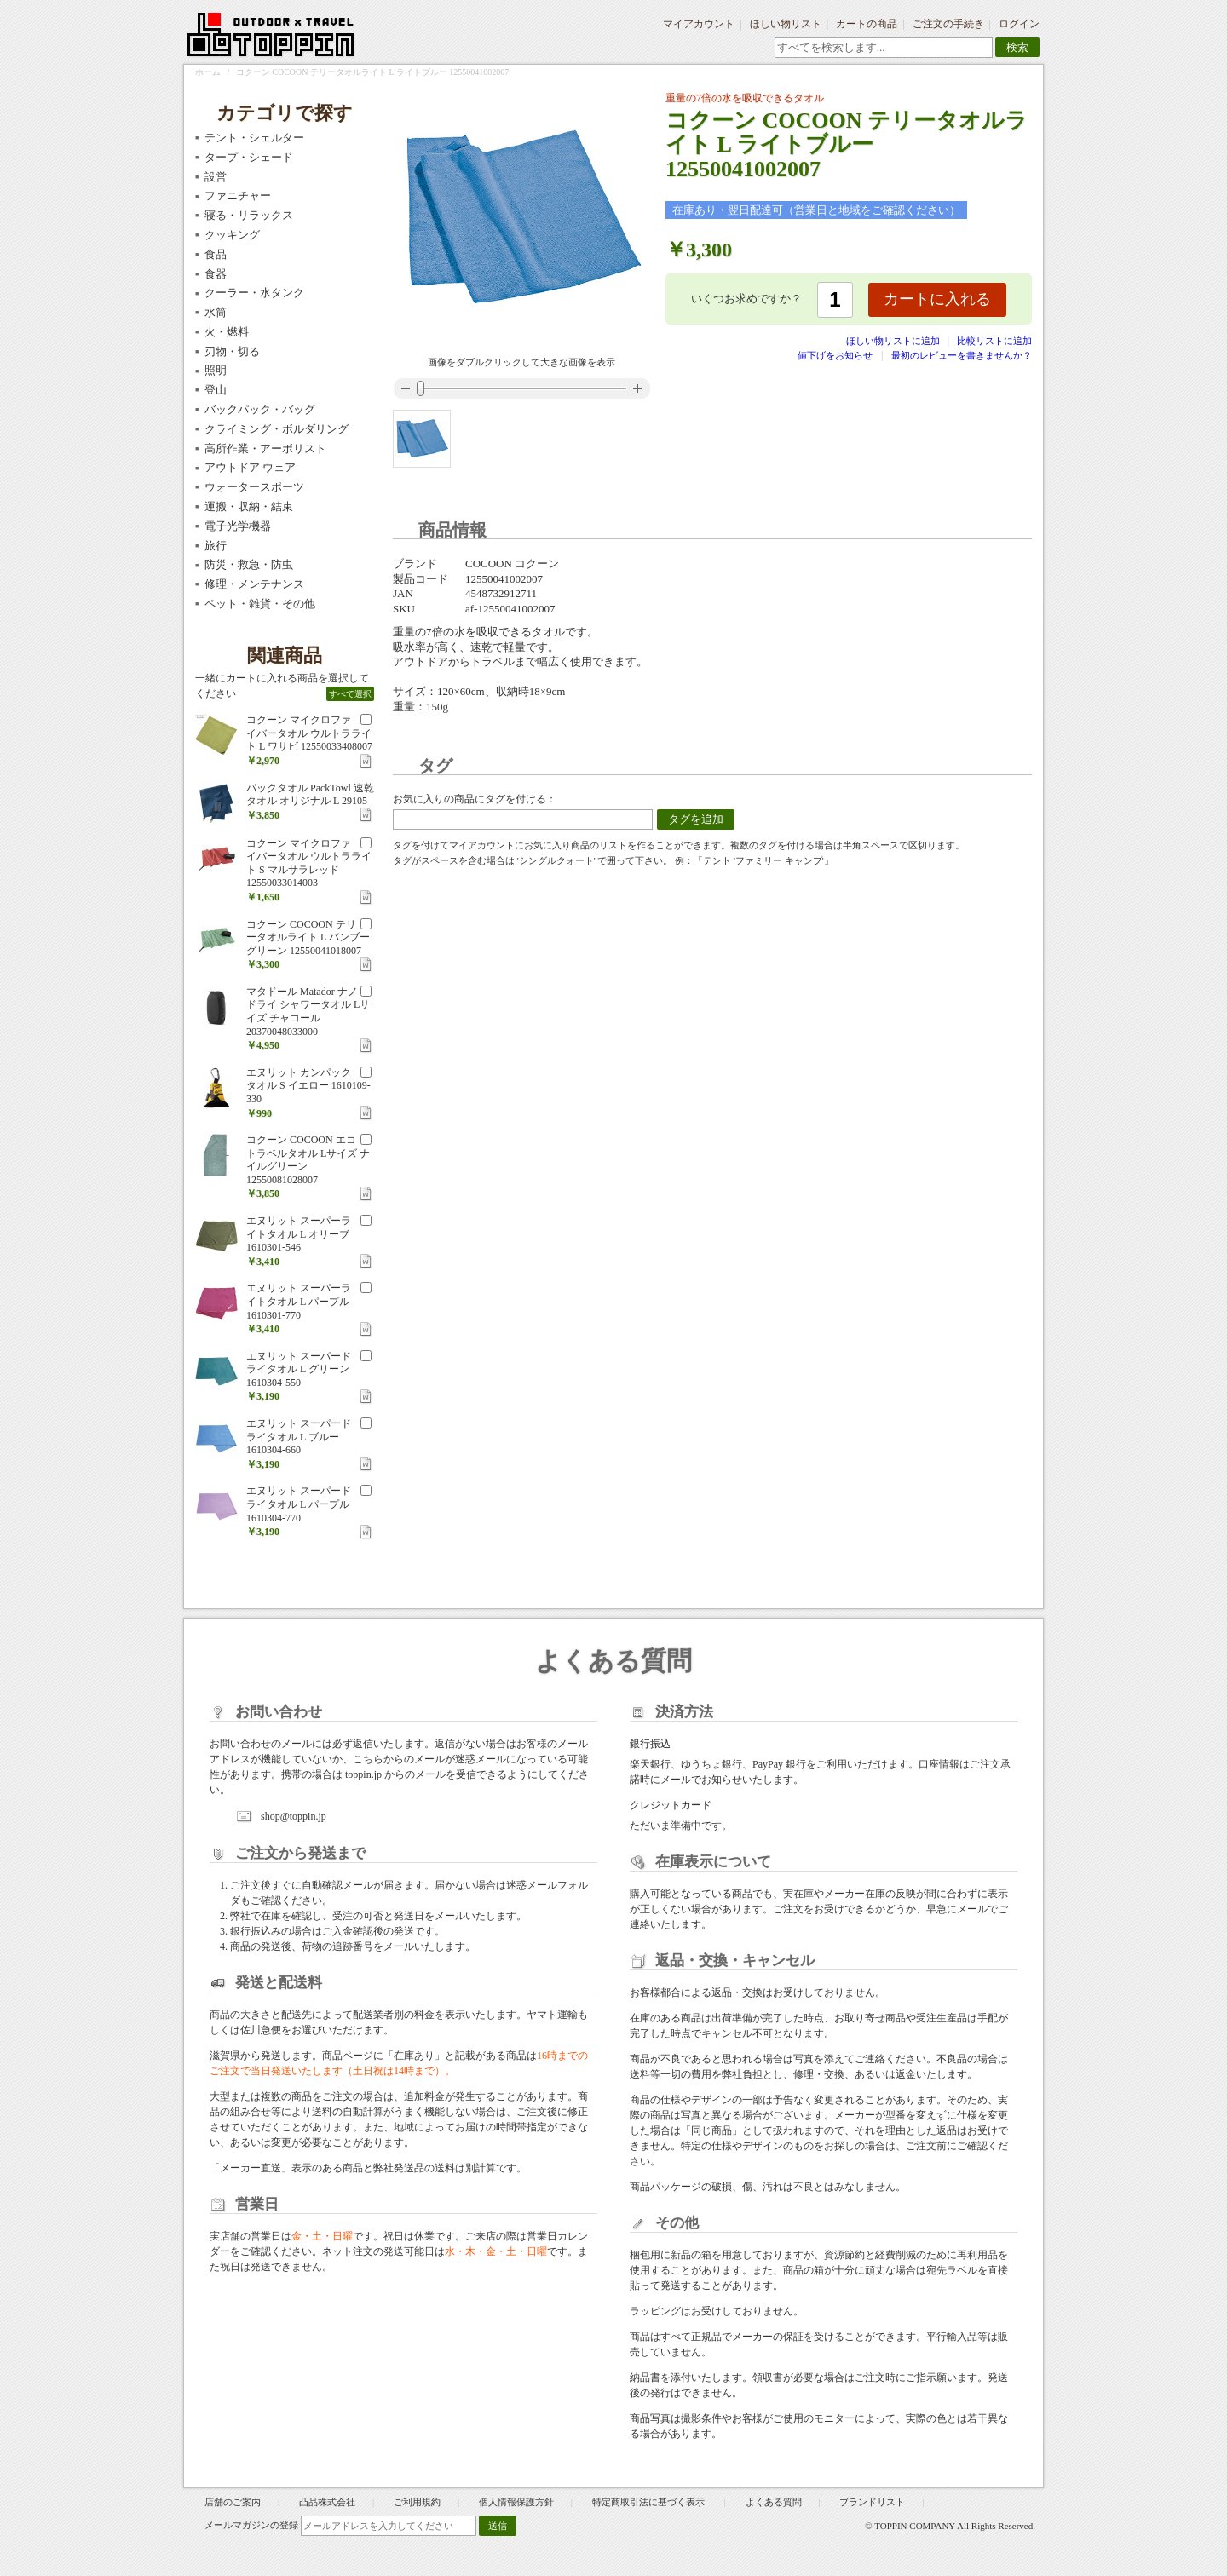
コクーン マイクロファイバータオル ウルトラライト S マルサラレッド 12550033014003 (309, 863)
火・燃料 (226, 331)
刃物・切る (232, 351)
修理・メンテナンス (254, 584)
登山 (215, 389)
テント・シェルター (254, 137)
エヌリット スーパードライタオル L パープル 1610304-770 (298, 1504)
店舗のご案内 (232, 2502)
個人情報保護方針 (516, 2502)
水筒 (215, 312)
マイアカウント (698, 24)
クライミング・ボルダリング (276, 429)
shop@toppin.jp (293, 1816)
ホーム (208, 72)
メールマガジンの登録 (251, 2525)
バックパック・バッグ (259, 409)
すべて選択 (350, 694)
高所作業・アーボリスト (265, 448)
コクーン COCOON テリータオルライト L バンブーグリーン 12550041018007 (308, 937)
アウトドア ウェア (250, 467)
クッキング (232, 234)
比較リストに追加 (994, 341)
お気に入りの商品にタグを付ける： (474, 799)
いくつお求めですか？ (746, 298)
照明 (215, 370)
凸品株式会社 (327, 2502)
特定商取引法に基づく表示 (649, 2502)
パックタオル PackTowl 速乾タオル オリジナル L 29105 (310, 795)
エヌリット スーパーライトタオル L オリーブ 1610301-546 (298, 1234)
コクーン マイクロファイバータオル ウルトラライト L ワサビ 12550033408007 (309, 733)
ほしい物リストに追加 (894, 341)
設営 (215, 176)
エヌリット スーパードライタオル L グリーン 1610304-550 (298, 1369)
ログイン (1019, 24)
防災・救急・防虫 (248, 564)
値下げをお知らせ (835, 355)
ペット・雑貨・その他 (259, 603)
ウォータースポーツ (254, 486)
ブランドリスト (872, 2502)
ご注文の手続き (948, 24)
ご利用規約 (417, 2502)
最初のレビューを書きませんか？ (961, 355)
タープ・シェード (248, 157)
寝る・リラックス (248, 215)
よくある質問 (774, 2502)
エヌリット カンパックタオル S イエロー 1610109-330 (308, 1086)
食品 (215, 254)
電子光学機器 (237, 526)
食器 (215, 273)
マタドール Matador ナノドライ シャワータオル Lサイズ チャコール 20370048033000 (308, 1012)
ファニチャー (237, 195)
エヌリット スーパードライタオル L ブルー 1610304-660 (298, 1436)
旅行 (215, 545)
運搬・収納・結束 (248, 506)
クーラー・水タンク (254, 292)
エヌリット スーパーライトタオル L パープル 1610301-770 (298, 1301)
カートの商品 (866, 24)
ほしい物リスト (785, 24)
